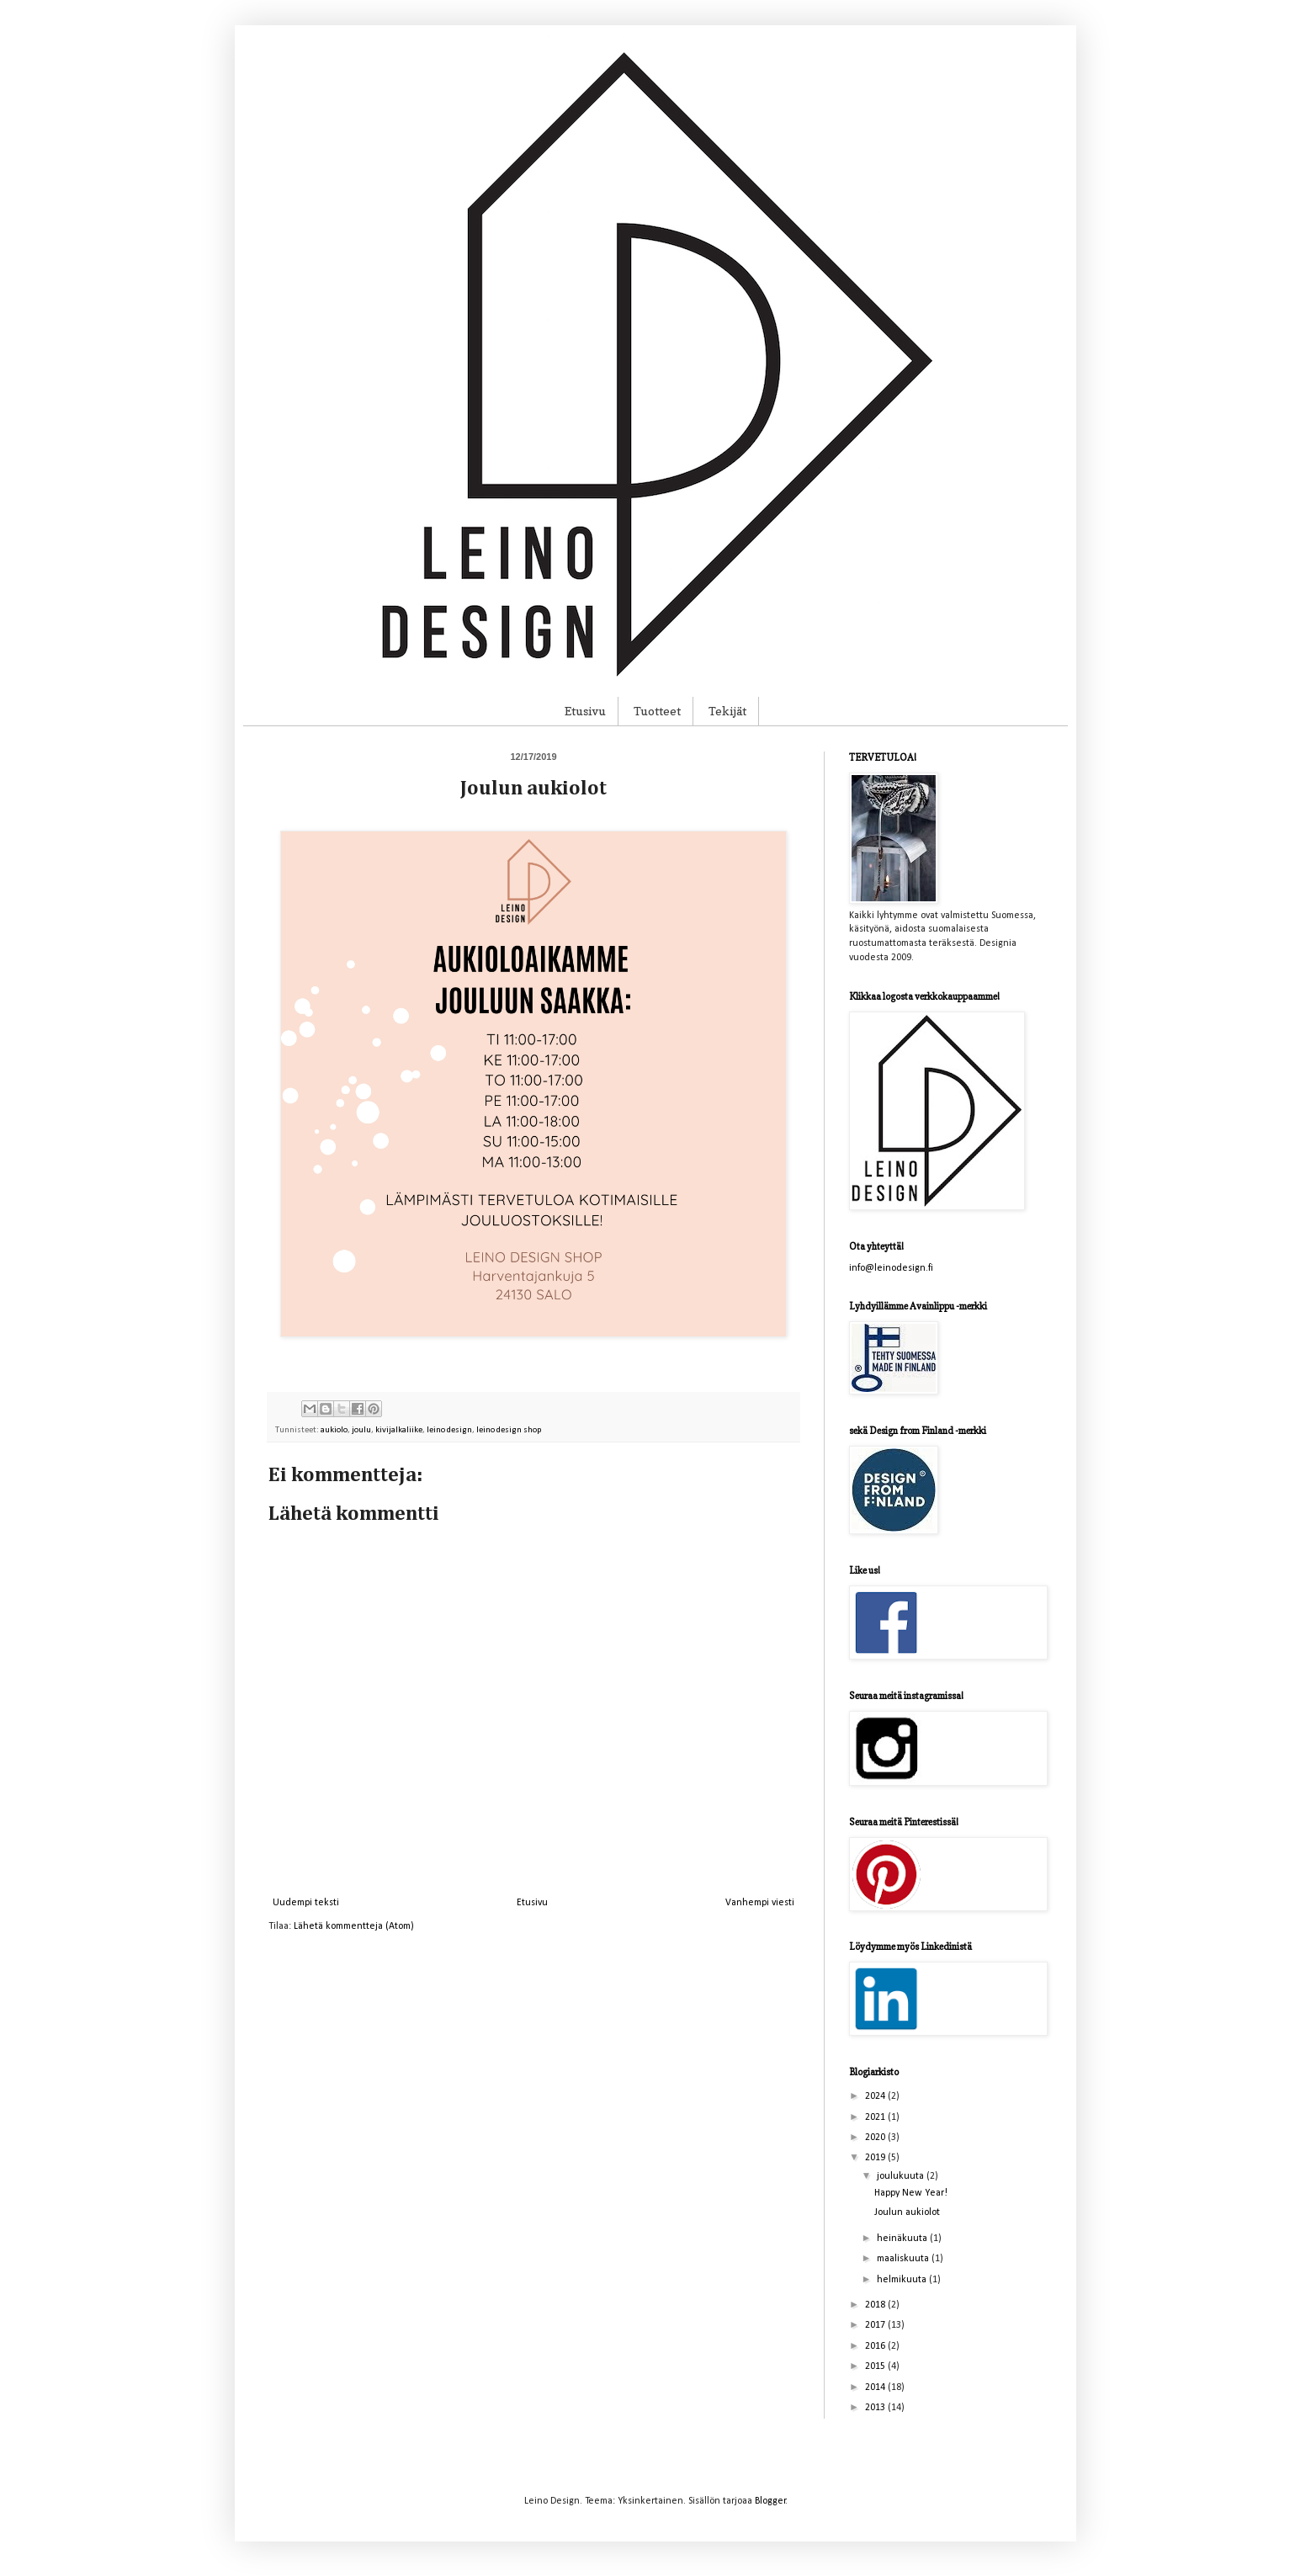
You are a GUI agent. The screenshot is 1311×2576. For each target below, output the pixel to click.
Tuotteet (657, 711)
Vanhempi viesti (759, 1903)
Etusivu (585, 711)
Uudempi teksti (306, 1903)
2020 (876, 2138)
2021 (876, 2117)
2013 (876, 2408)
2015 (876, 2366)
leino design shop (508, 1430)
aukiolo (334, 1430)
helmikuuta (903, 2280)
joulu (361, 1430)
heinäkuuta (903, 2238)
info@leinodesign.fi (891, 1268)
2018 (876, 2305)
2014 (876, 2387)
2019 (876, 2158)
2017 (876, 2325)
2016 (876, 2346)
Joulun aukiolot (907, 2212)
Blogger (770, 2501)
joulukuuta (901, 2176)
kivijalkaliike (398, 1430)
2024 (876, 2096)
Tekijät (727, 711)
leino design (449, 1430)
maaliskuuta (904, 2259)
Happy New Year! (910, 2193)
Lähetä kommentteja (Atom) (354, 1926)
